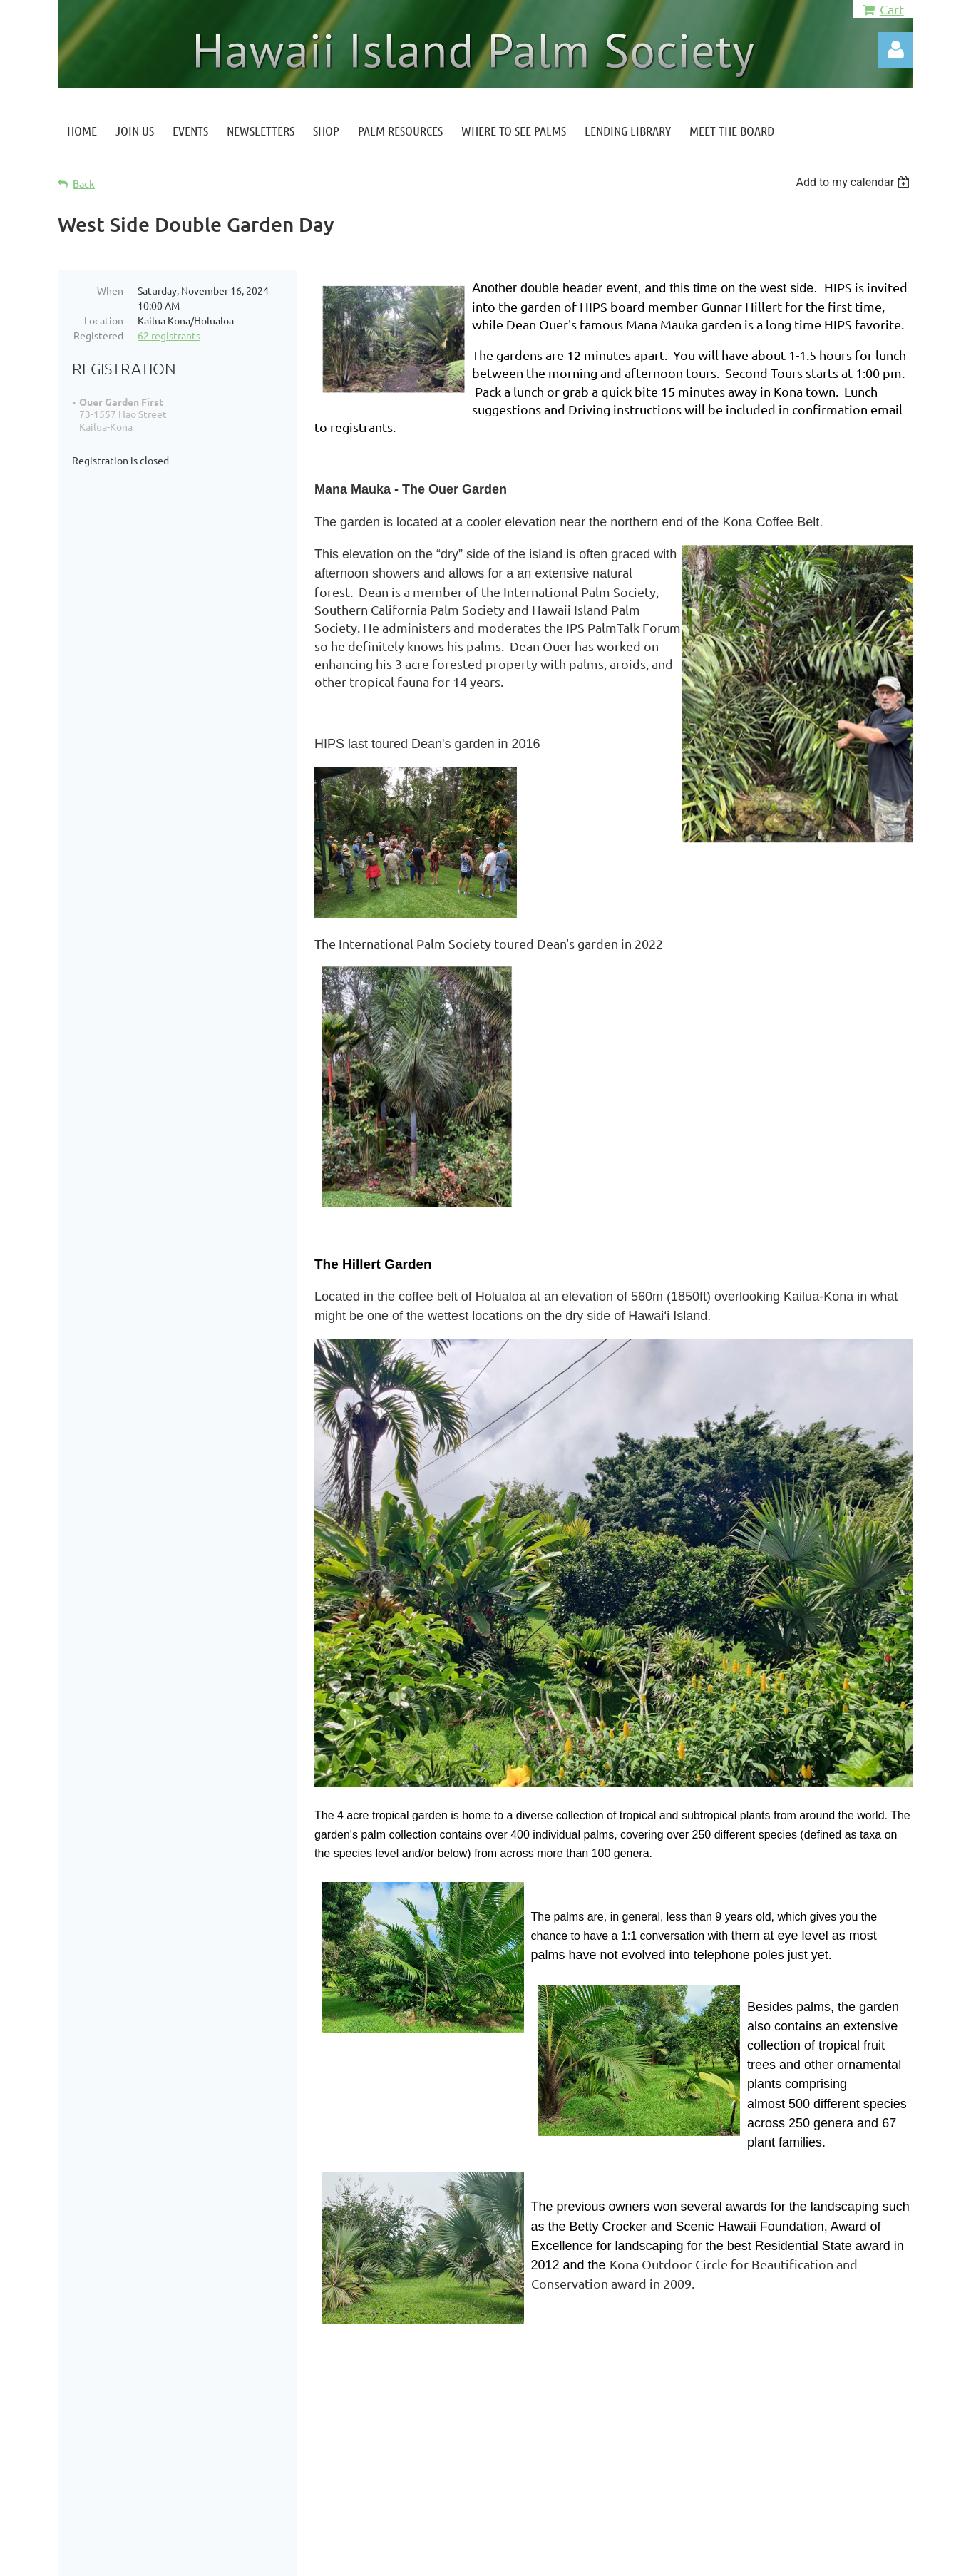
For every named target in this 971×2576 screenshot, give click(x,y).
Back (84, 183)
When (110, 290)
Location (103, 320)
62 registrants (169, 335)
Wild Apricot (743, 2557)
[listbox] (854, 182)
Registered (98, 335)
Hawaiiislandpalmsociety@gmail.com (194, 2435)
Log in (895, 50)
